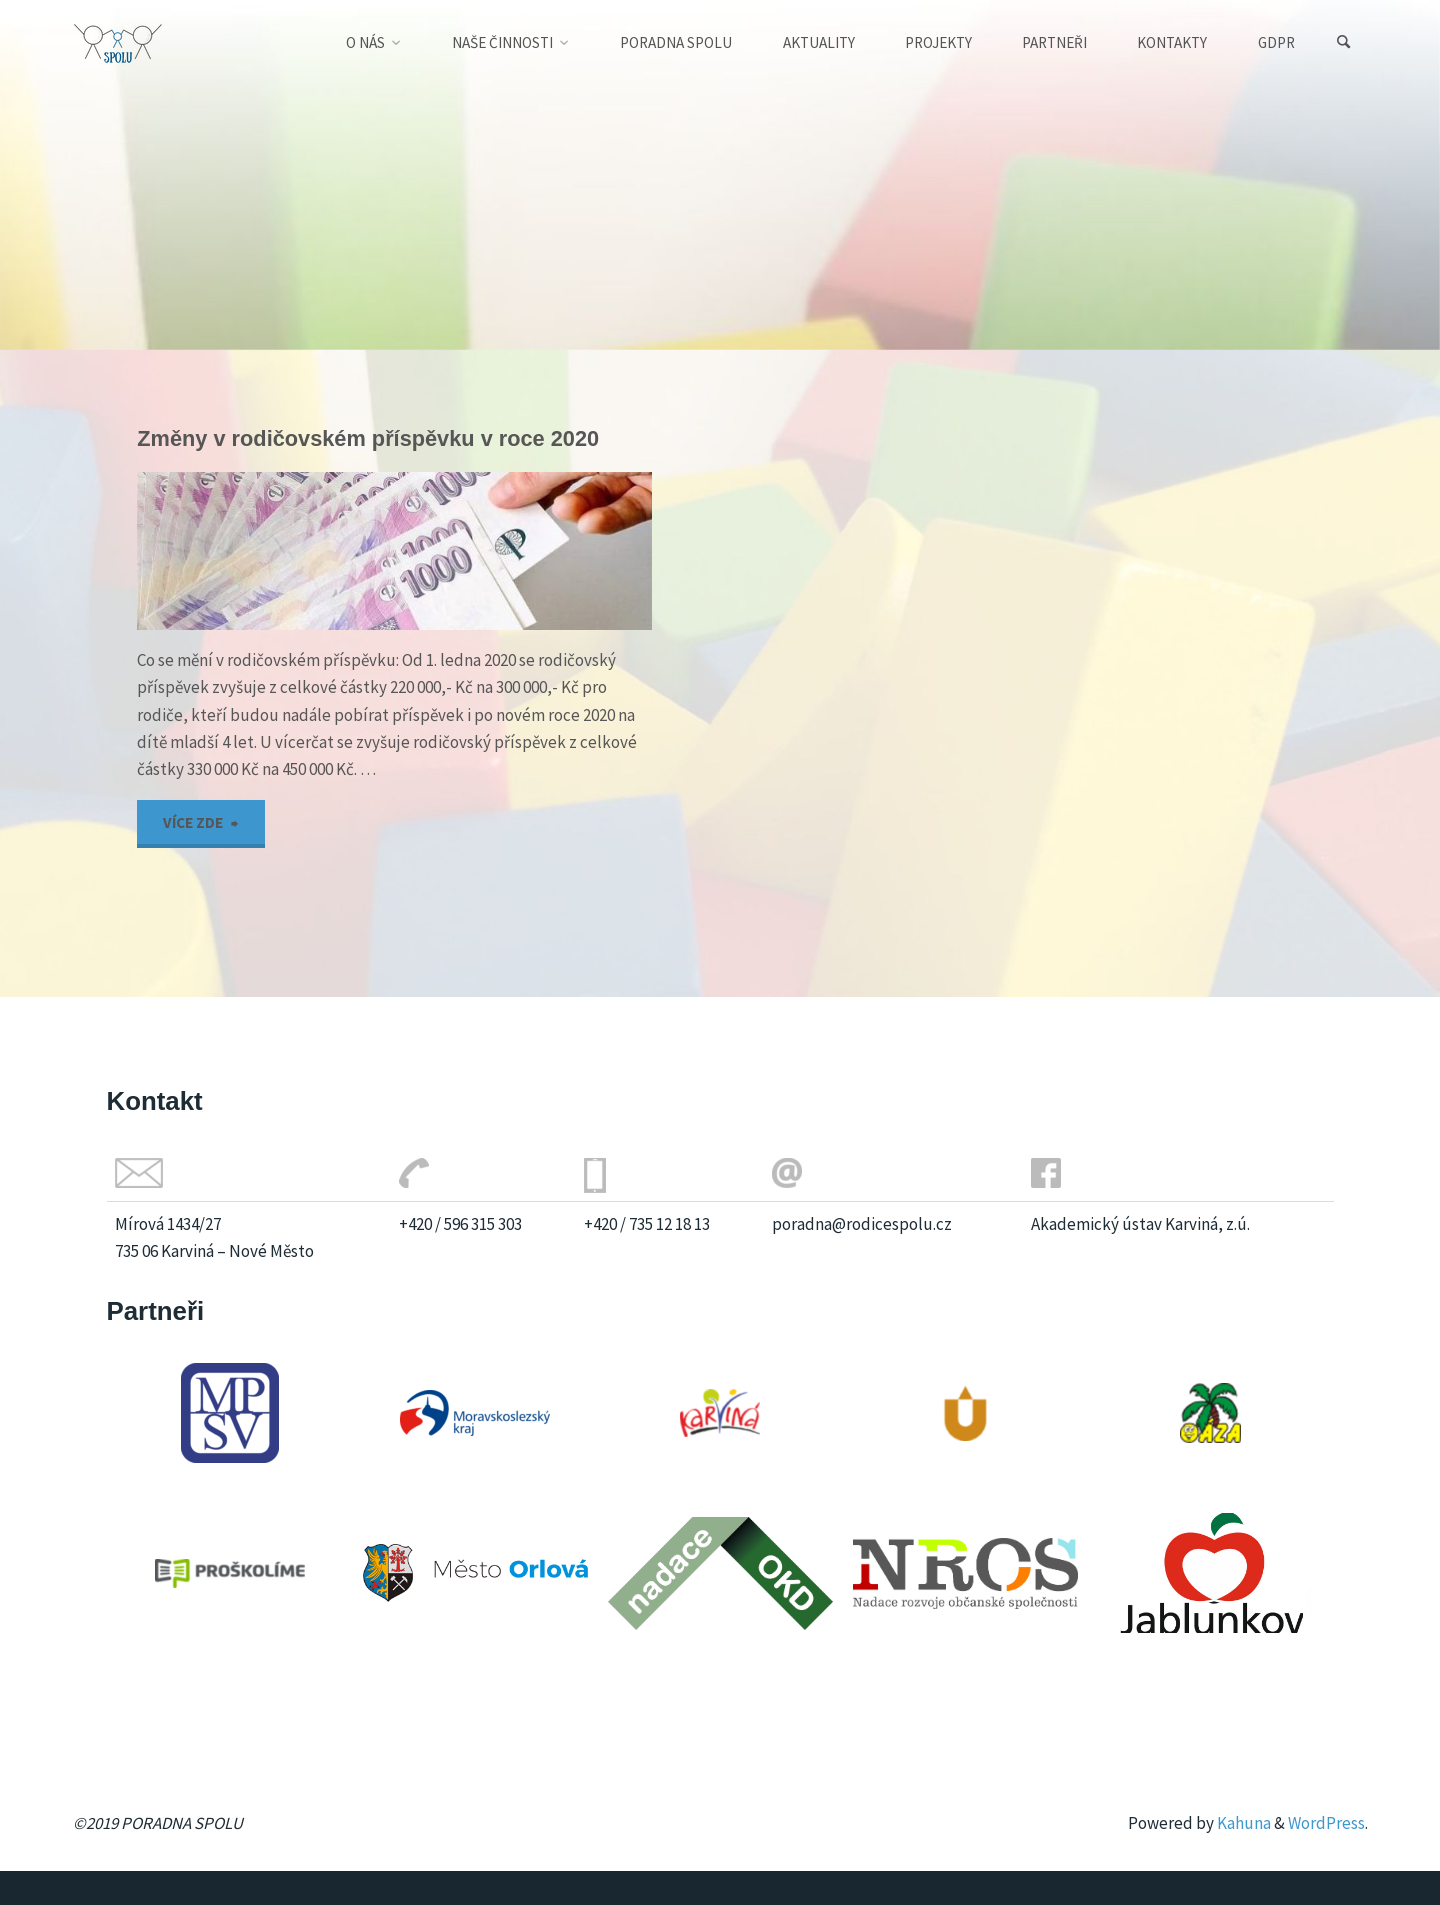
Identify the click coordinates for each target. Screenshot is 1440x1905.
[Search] (1344, 42)
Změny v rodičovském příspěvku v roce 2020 (368, 438)
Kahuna (1242, 1823)
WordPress (1326, 1823)
